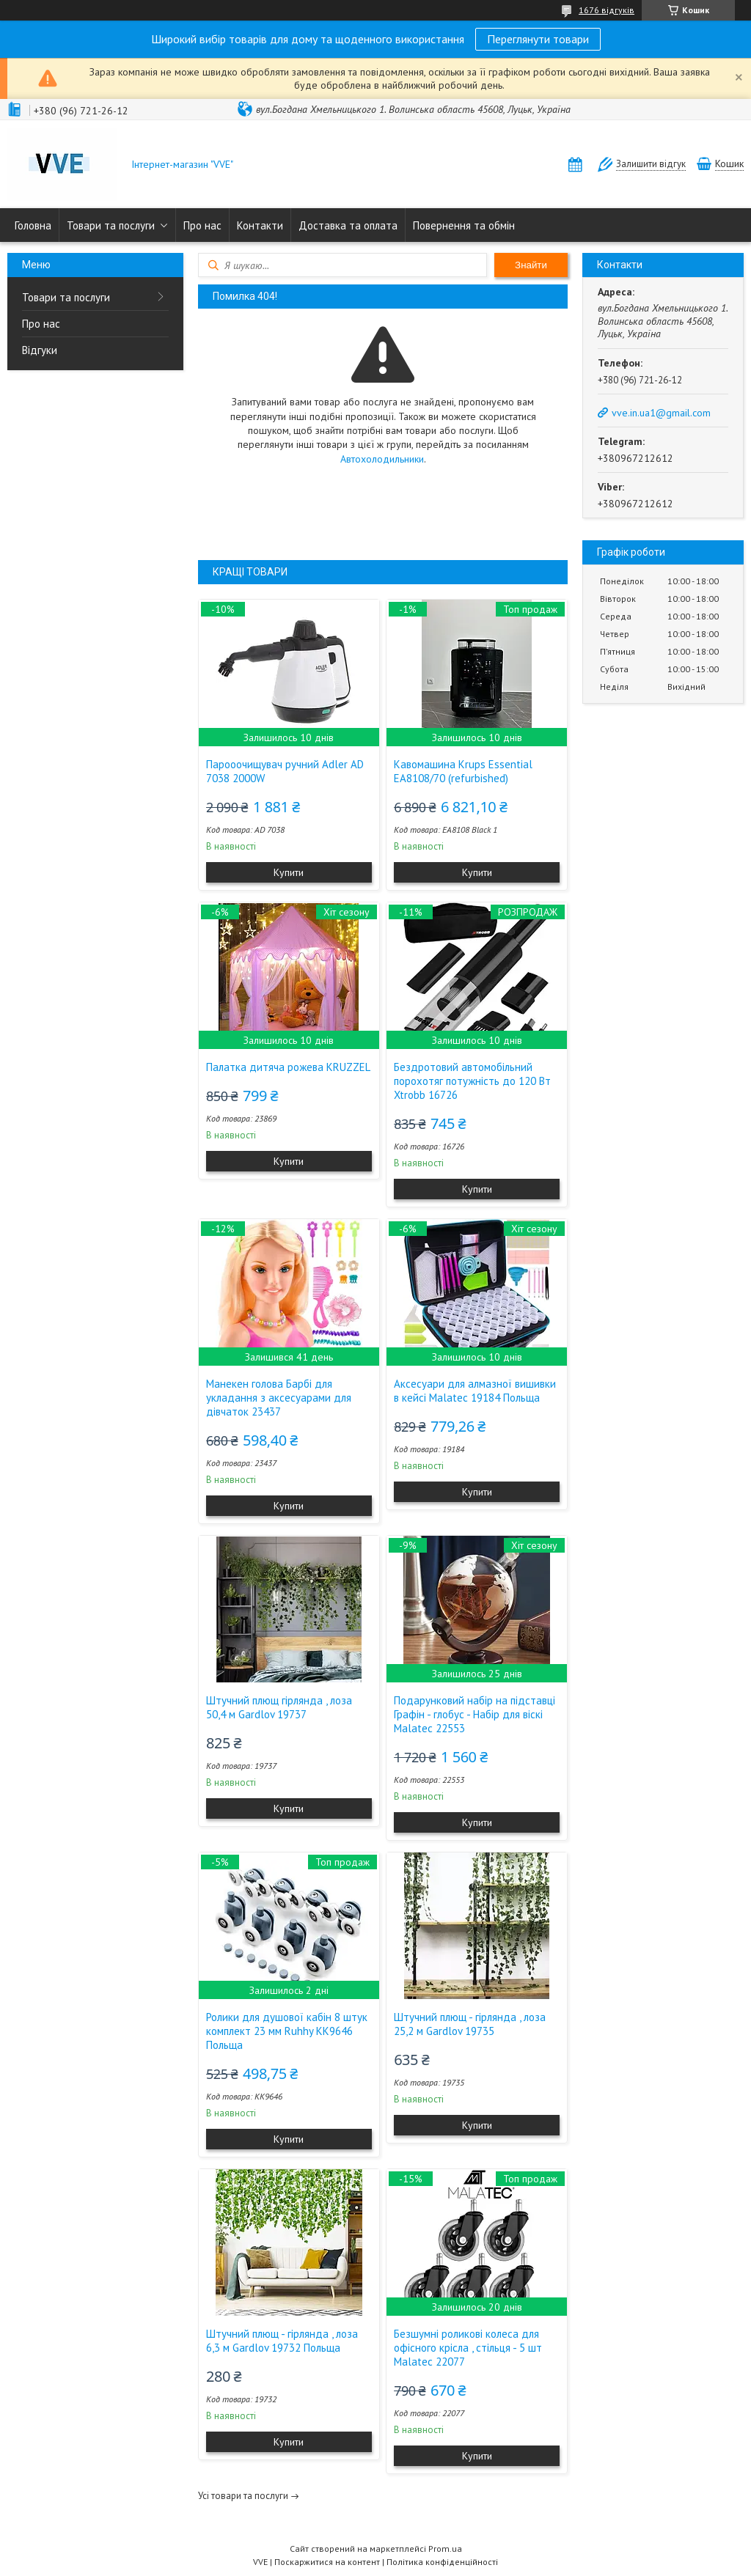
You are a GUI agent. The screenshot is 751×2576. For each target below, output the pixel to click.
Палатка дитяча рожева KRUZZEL (288, 1067)
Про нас (202, 225)
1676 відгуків (606, 9)
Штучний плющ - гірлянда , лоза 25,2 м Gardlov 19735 (470, 2024)
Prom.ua (445, 2548)
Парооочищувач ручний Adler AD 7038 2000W (285, 771)
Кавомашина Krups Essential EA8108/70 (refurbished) (463, 771)
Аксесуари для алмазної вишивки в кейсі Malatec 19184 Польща (475, 1391)
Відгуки (39, 350)
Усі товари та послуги (243, 2495)
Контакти (260, 225)
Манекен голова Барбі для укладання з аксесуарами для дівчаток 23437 (278, 1397)
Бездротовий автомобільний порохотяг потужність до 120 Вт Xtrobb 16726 (472, 1081)
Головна (33, 225)
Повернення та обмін (464, 225)
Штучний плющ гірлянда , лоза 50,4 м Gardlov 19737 (279, 1707)
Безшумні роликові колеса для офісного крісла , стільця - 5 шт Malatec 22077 (468, 2348)
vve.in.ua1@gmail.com (661, 412)
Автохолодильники (382, 458)
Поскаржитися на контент (327, 2561)
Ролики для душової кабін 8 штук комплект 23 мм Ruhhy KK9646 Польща (286, 2031)
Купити (289, 872)
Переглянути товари (538, 39)
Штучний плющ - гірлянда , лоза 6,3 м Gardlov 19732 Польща (282, 2341)
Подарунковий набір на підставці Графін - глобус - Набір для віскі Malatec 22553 (474, 1714)
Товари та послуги (111, 225)
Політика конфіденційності (442, 2561)
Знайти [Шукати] (531, 265)
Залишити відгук (651, 164)
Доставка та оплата (348, 225)
